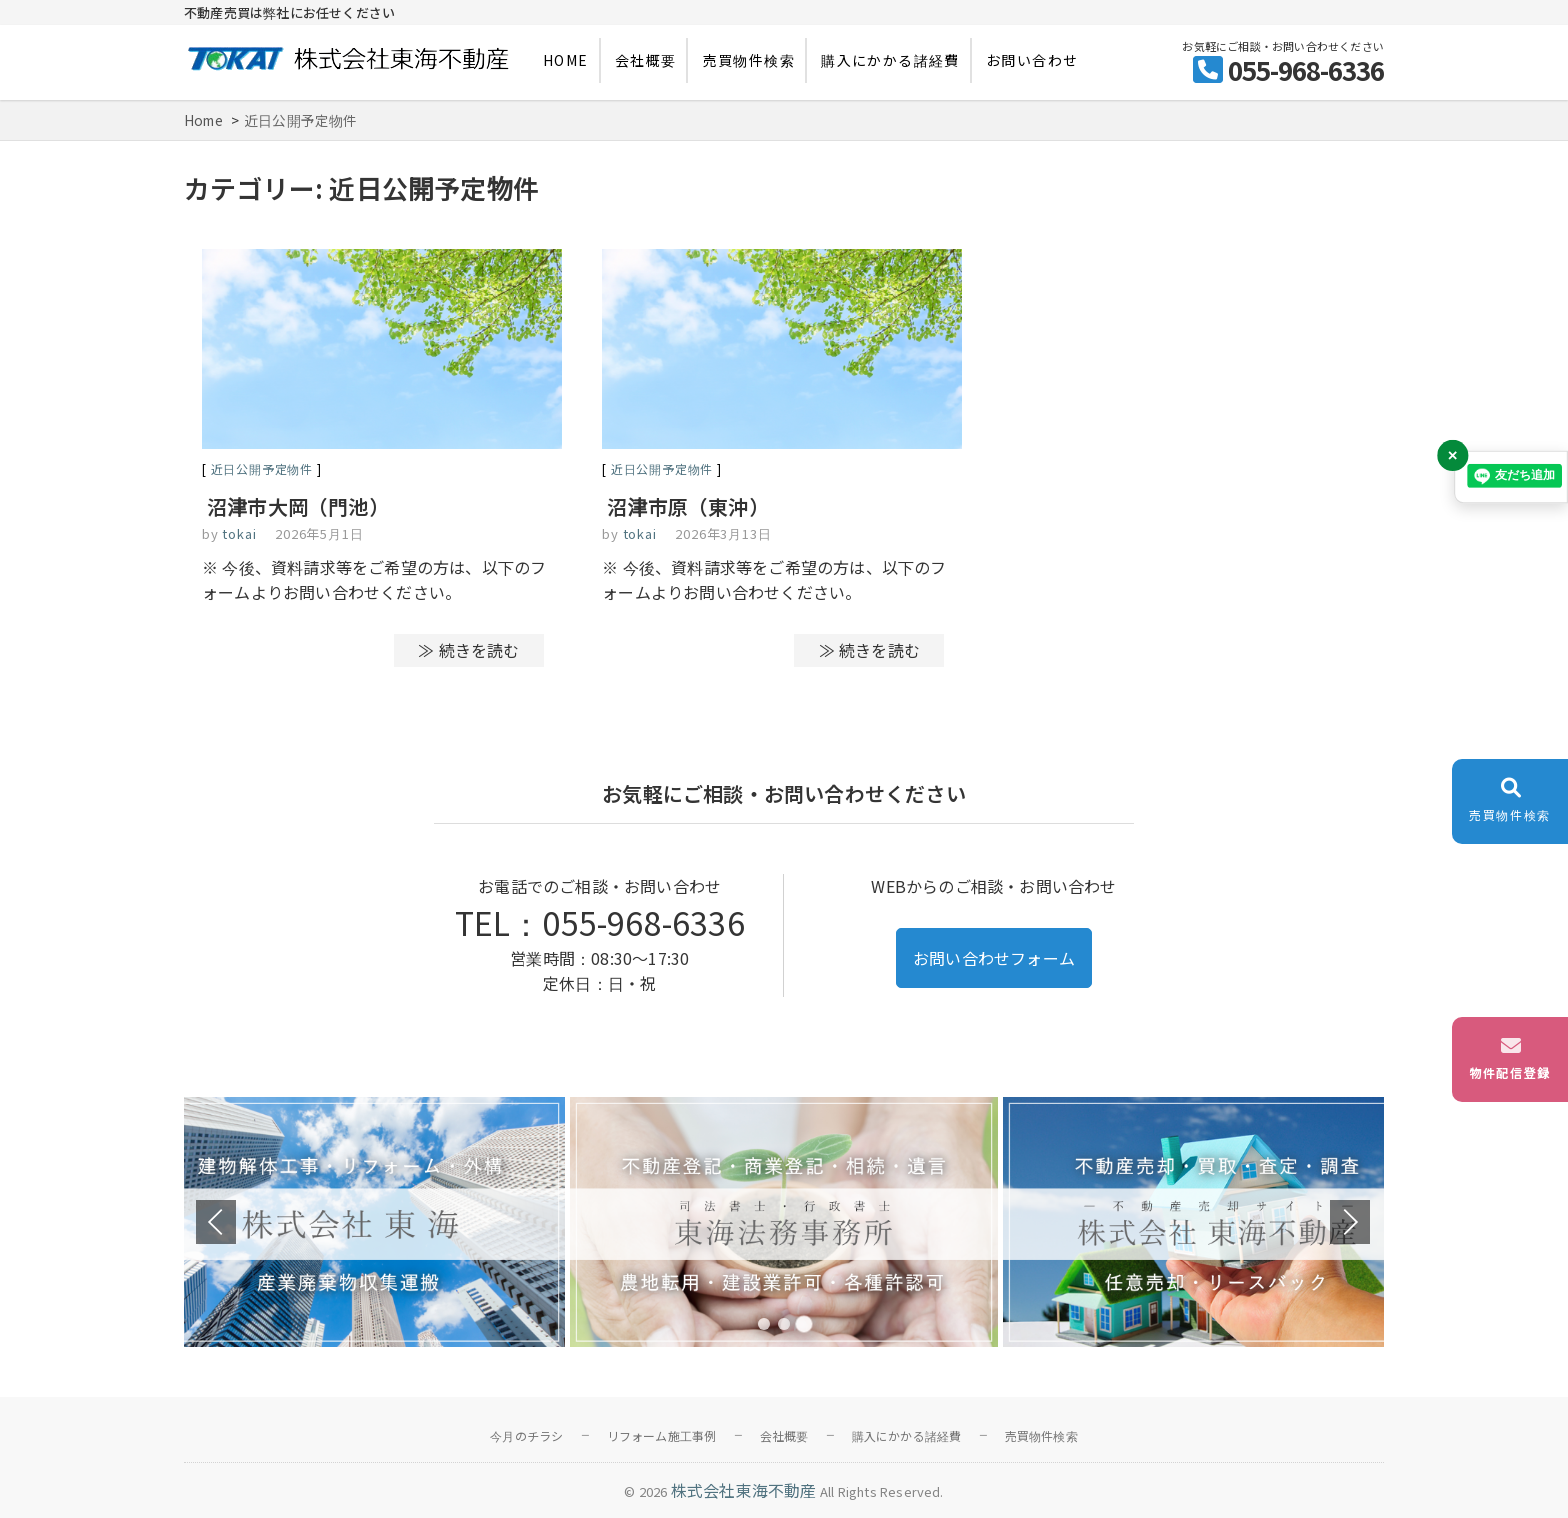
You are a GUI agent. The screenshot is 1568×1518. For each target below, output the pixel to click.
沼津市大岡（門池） (298, 506)
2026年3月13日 (723, 533)
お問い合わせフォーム (994, 958)
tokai (238, 533)
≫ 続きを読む (468, 650)
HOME (566, 60)
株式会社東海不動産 (744, 1490)
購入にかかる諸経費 (890, 60)
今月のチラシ (526, 1435)
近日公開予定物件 (262, 468)
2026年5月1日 (319, 533)
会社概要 (646, 60)
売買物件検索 (749, 60)
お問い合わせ (1032, 60)
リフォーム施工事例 (662, 1435)
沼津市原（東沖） (688, 506)
